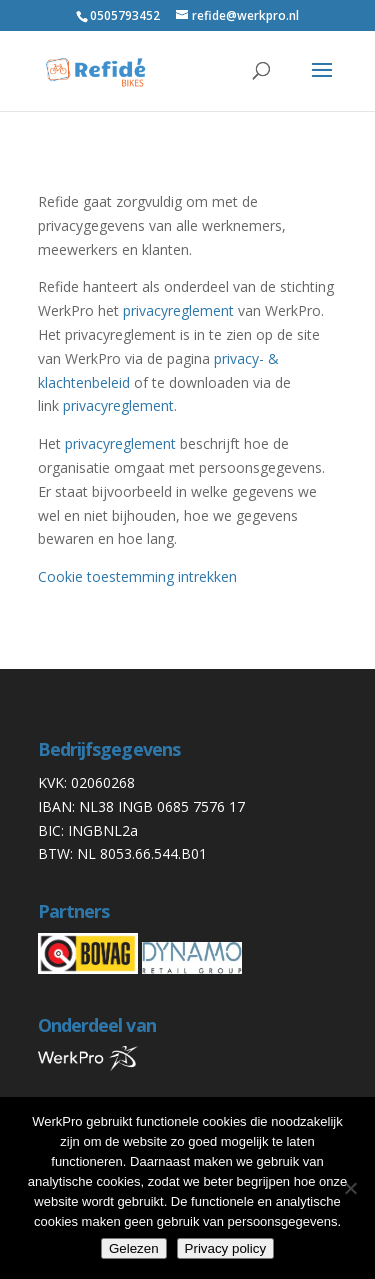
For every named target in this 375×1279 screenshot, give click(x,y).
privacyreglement (178, 310)
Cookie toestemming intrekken (137, 576)
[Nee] (350, 1188)
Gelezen (134, 1248)
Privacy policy (225, 1248)
